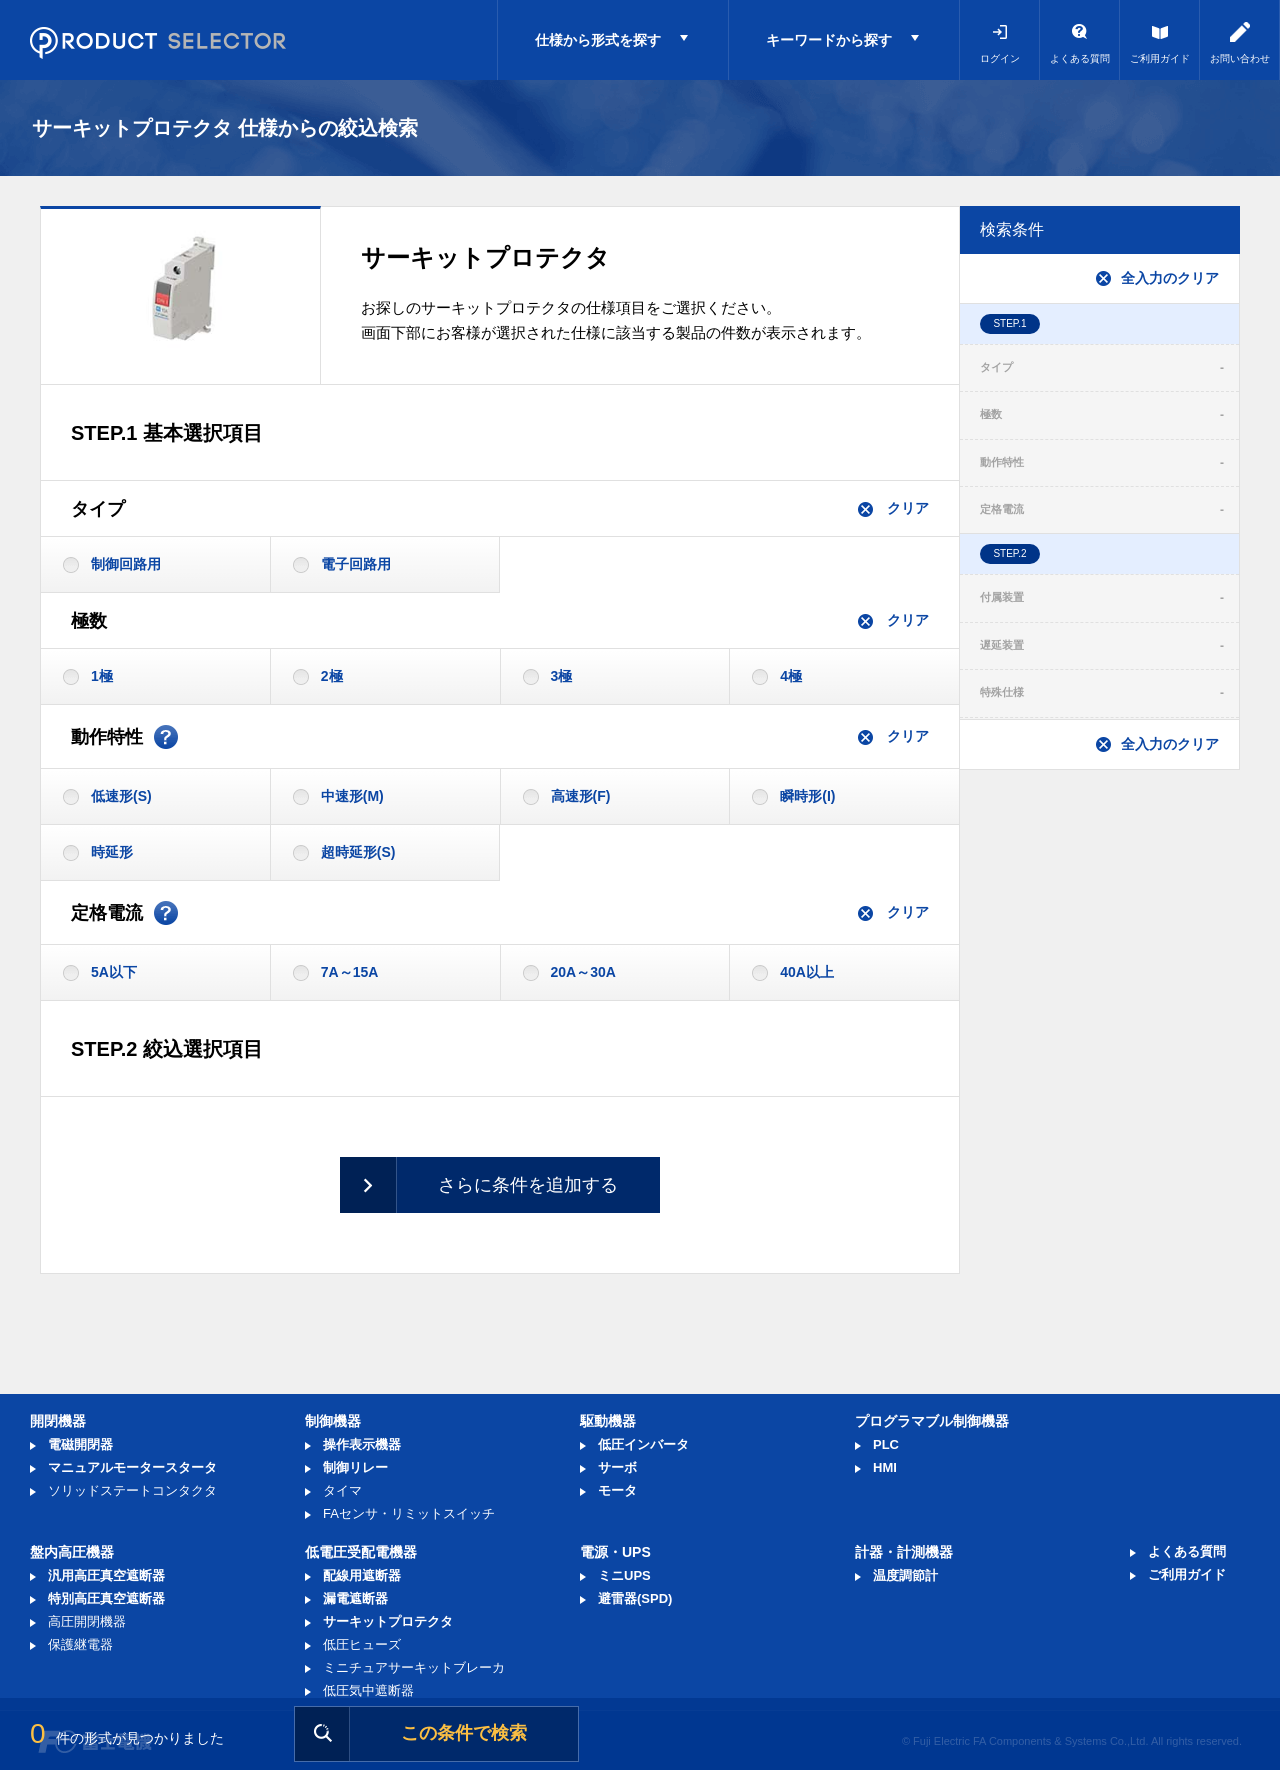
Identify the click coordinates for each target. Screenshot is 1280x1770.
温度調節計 (905, 1575)
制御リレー (355, 1467)
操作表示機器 (362, 1444)
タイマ (342, 1490)
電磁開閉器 (80, 1444)
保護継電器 (80, 1644)
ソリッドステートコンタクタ (132, 1490)
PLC (886, 1444)
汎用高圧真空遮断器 (106, 1575)
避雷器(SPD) (635, 1598)
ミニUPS (624, 1575)
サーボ (617, 1467)
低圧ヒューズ (362, 1644)
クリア (893, 508)
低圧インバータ (643, 1444)
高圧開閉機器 (87, 1621)
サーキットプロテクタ (388, 1621)
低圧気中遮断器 (368, 1690)
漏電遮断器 (355, 1598)
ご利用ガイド (1160, 58)
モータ (617, 1490)
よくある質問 (1080, 58)
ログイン (1000, 58)
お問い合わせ (1240, 58)
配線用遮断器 (362, 1575)
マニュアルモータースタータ (132, 1467)
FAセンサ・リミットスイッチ (409, 1513)
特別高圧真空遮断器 (106, 1598)
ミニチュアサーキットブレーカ (414, 1667)
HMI (885, 1467)
